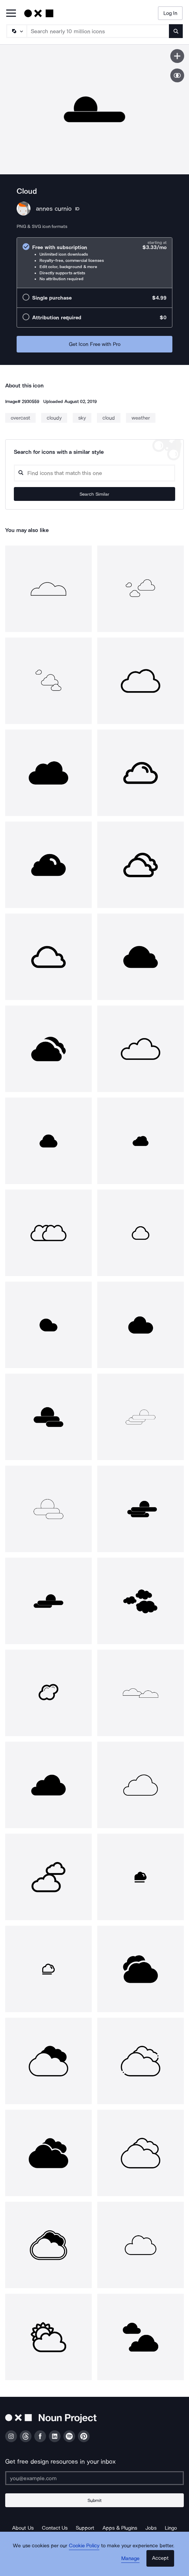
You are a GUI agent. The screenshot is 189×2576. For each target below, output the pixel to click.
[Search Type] (16, 31)
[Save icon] (177, 56)
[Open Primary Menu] (11, 13)
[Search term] (98, 31)
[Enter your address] (94, 2478)
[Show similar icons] (177, 75)
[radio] (94, 263)
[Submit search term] (176, 31)
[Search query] (94, 473)
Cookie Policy (84, 2545)
